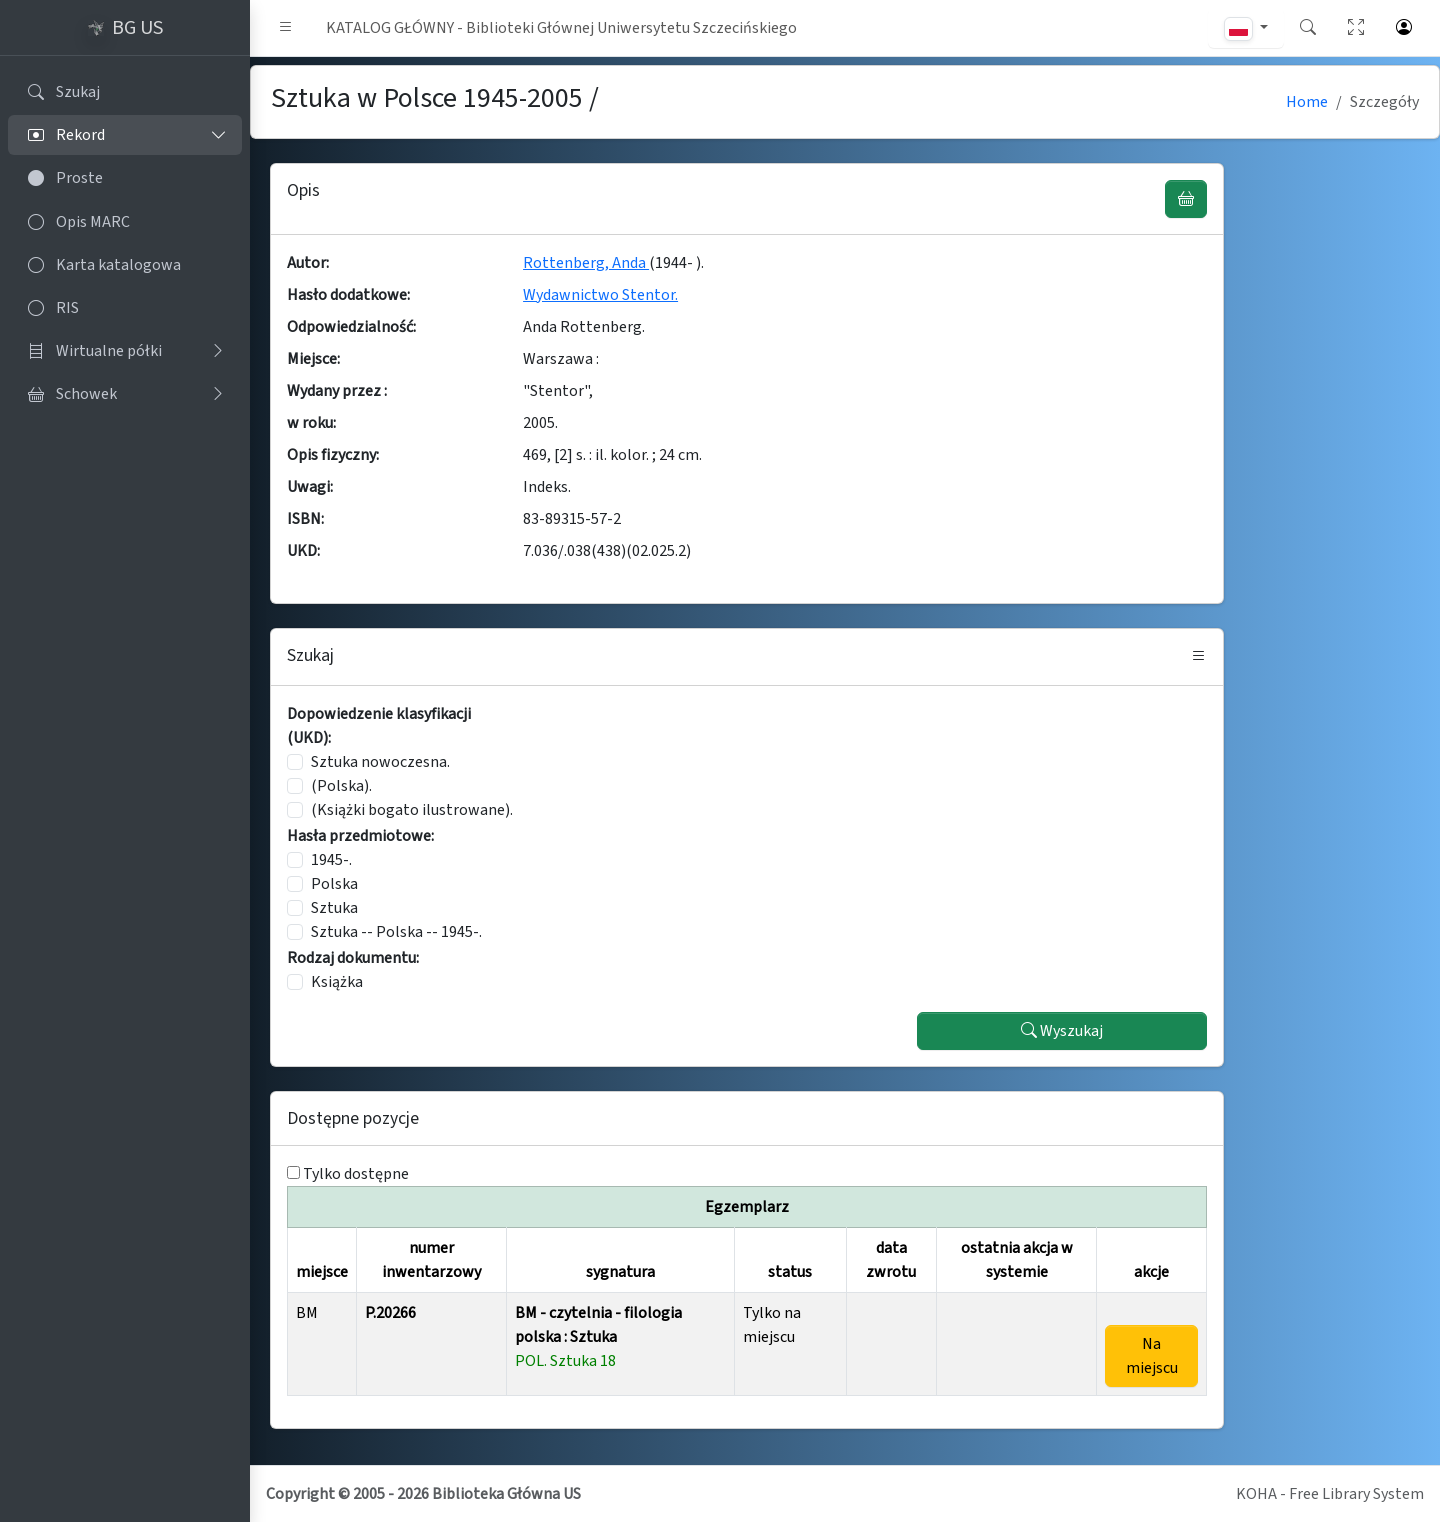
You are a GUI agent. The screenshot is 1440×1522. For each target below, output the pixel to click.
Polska (334, 884)
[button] (286, 28)
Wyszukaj (1062, 1031)
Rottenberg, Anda (586, 263)
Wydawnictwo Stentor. (600, 295)
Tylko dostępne (356, 1174)
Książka (337, 982)
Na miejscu (1152, 1356)
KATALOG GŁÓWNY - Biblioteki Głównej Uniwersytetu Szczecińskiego (561, 28)
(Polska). (341, 786)
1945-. (331, 860)
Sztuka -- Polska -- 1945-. (396, 932)
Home (1307, 102)
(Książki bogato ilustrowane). (412, 810)
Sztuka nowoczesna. (380, 762)
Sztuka (334, 908)
